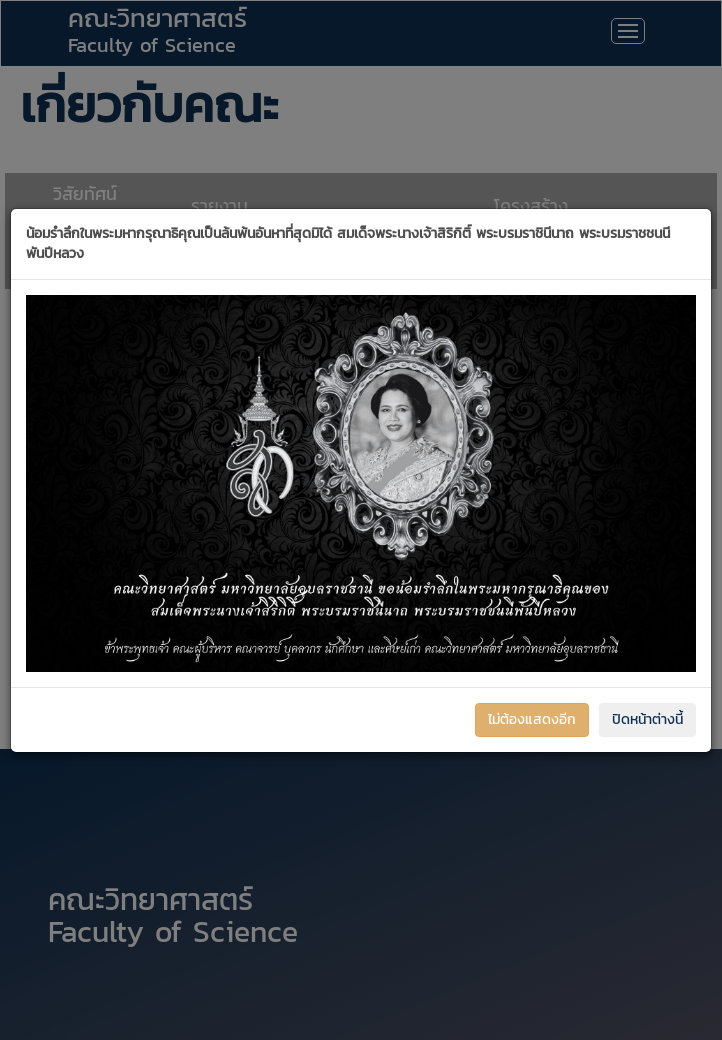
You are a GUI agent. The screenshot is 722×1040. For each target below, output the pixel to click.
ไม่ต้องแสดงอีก (532, 719)
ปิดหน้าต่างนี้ (647, 719)
